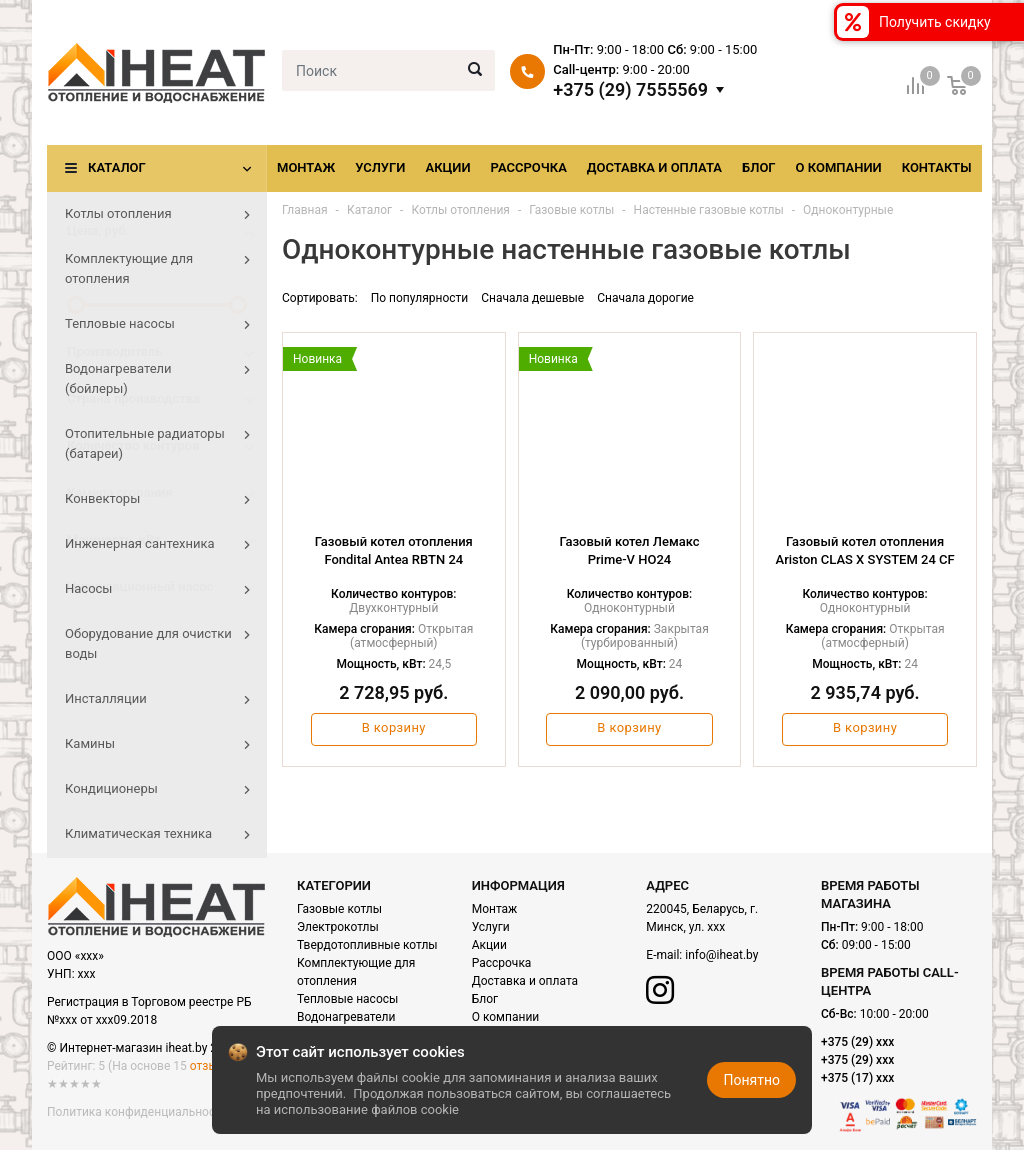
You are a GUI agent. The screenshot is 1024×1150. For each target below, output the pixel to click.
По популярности (420, 298)
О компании (839, 167)
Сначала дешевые (532, 298)
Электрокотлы (338, 927)
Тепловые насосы (347, 999)
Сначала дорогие (645, 298)
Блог (759, 167)
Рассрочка (529, 167)
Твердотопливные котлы (367, 945)
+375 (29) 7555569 (630, 90)
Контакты (937, 167)
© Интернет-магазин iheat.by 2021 (142, 1048)
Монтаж (306, 167)
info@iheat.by (721, 955)
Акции (447, 167)
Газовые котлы (339, 909)
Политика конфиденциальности (137, 1112)
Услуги (380, 167)
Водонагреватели (346, 1017)
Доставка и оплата (654, 167)
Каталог (117, 167)
